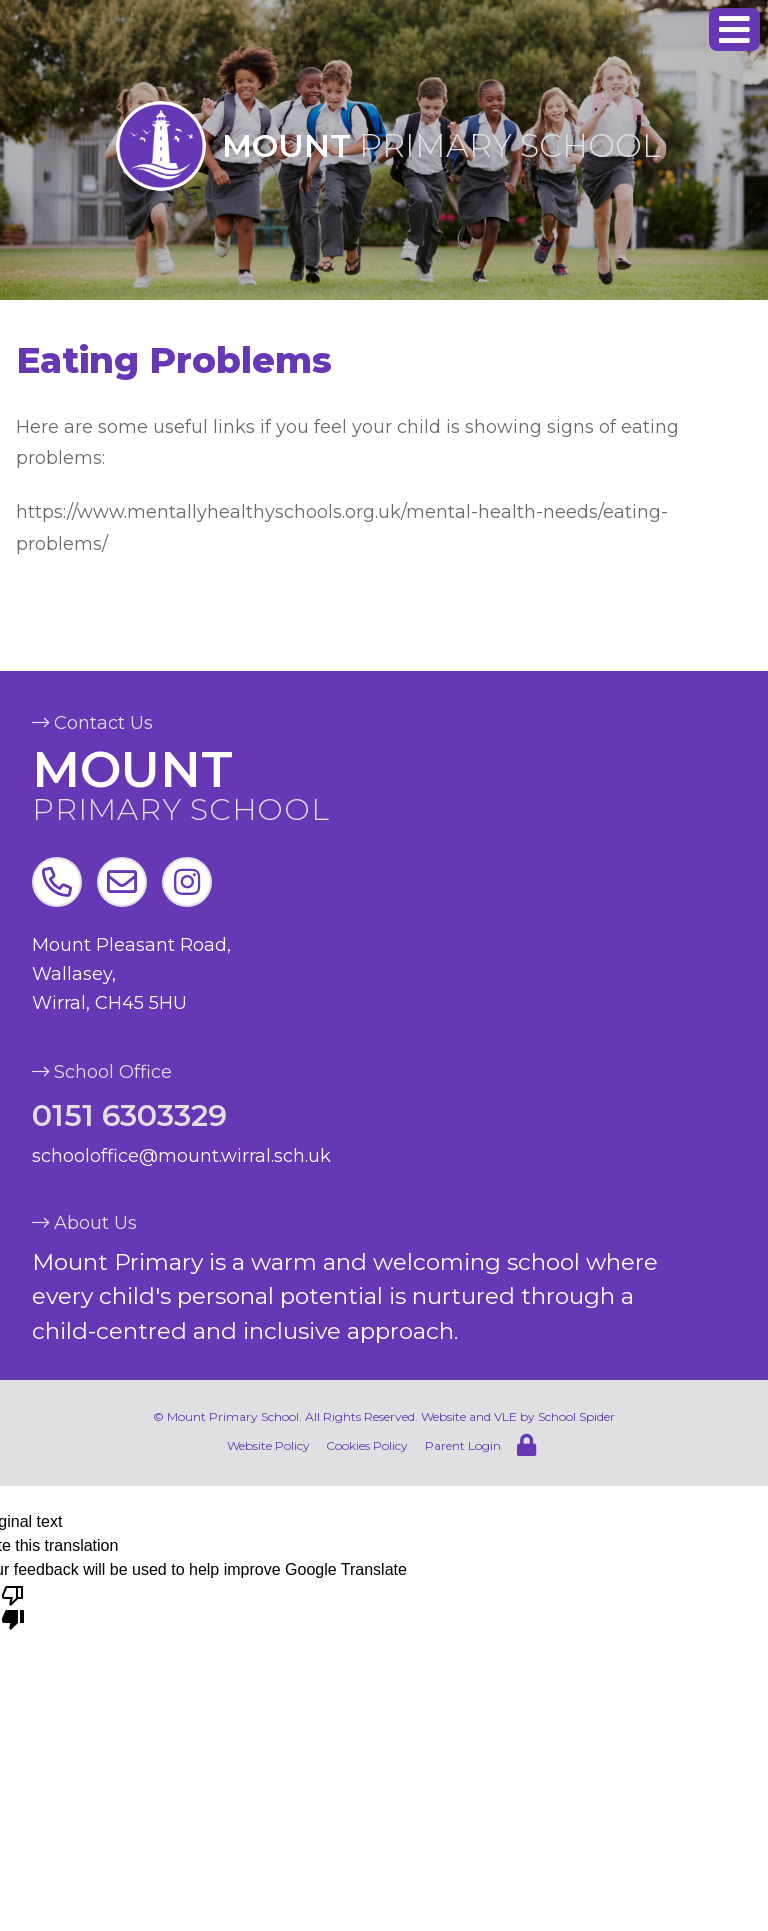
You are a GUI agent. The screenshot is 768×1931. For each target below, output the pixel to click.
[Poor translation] (13, 1606)
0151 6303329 (130, 1116)
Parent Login (463, 1445)
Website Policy (268, 1445)
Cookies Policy (367, 1445)
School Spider (576, 1416)
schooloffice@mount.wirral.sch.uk (181, 1156)
